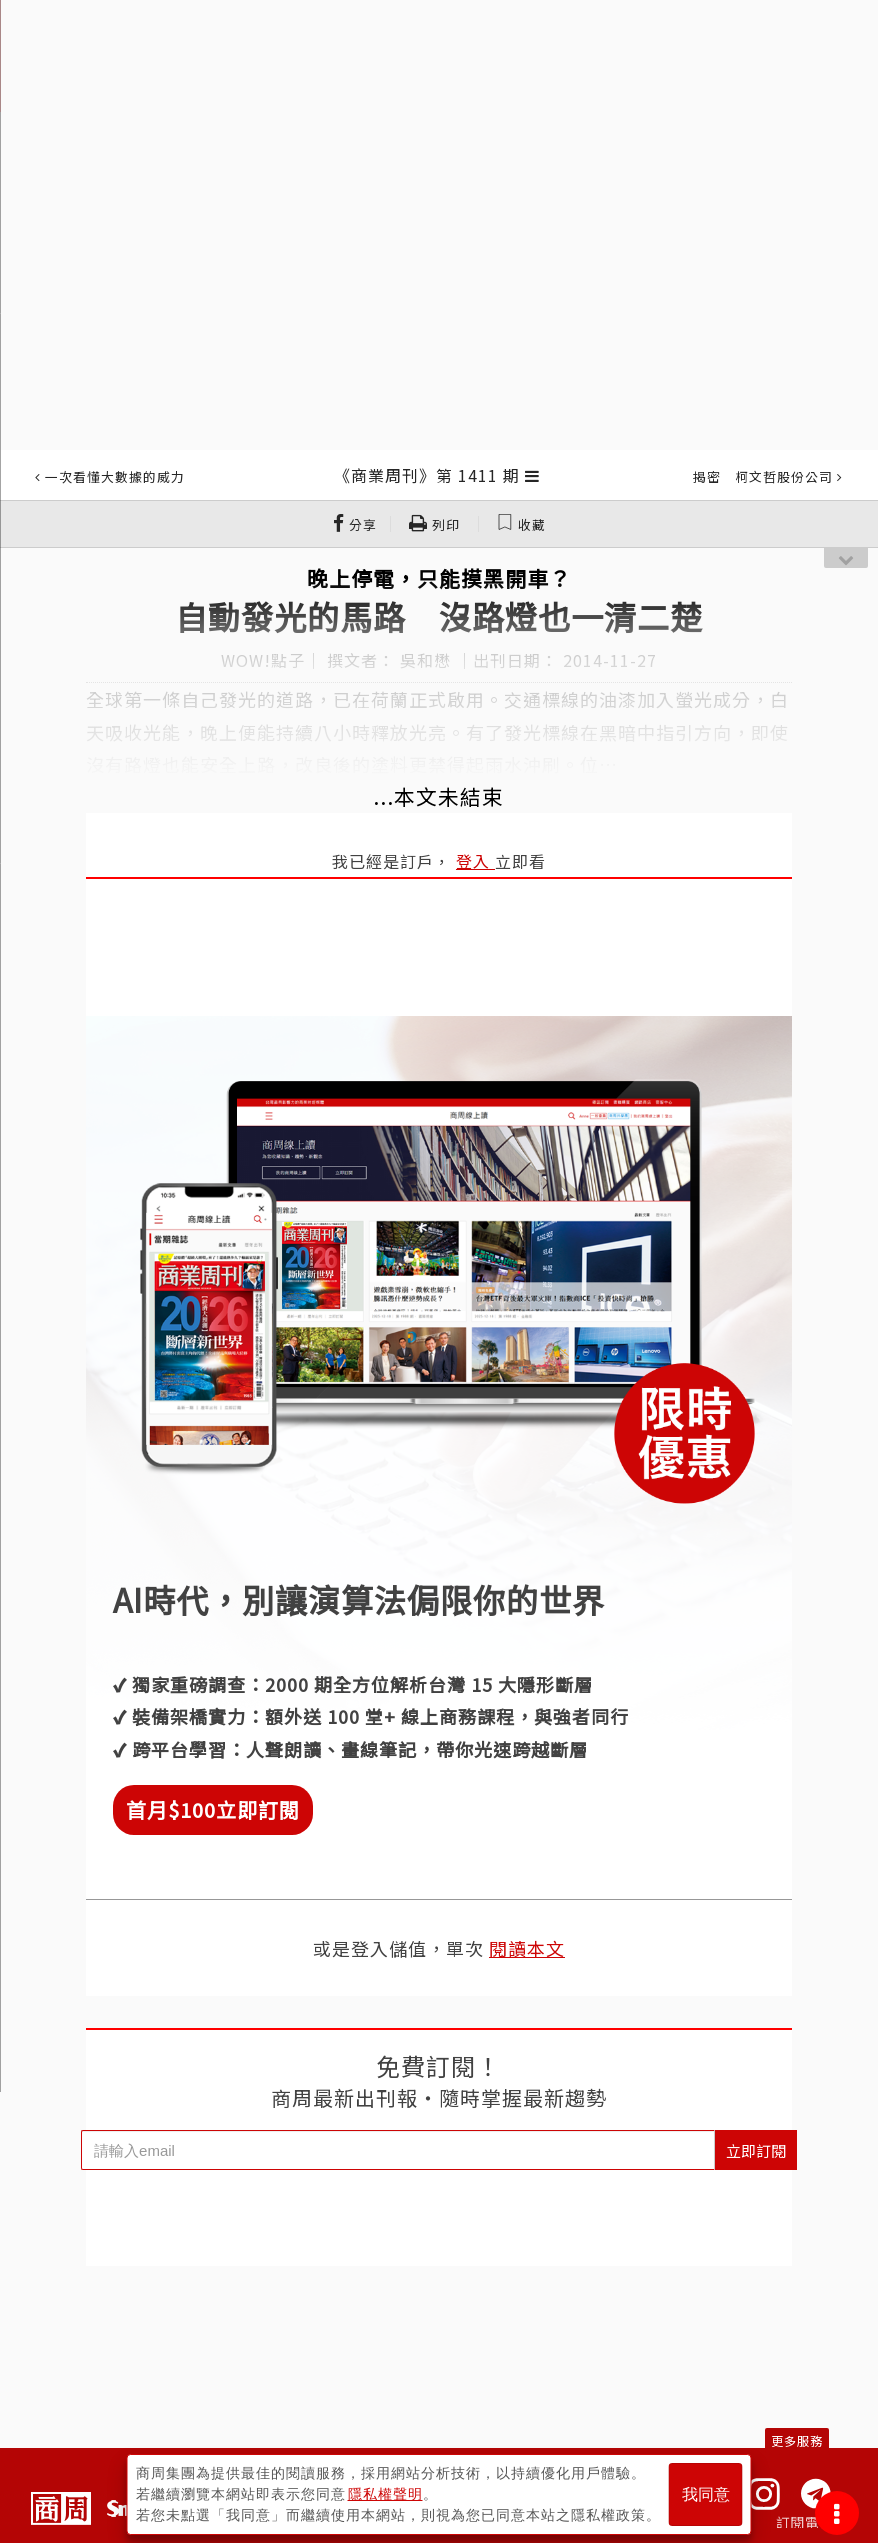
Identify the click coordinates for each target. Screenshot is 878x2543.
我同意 (706, 2494)
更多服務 (797, 2440)
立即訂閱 (756, 2150)
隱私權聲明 (385, 2494)
